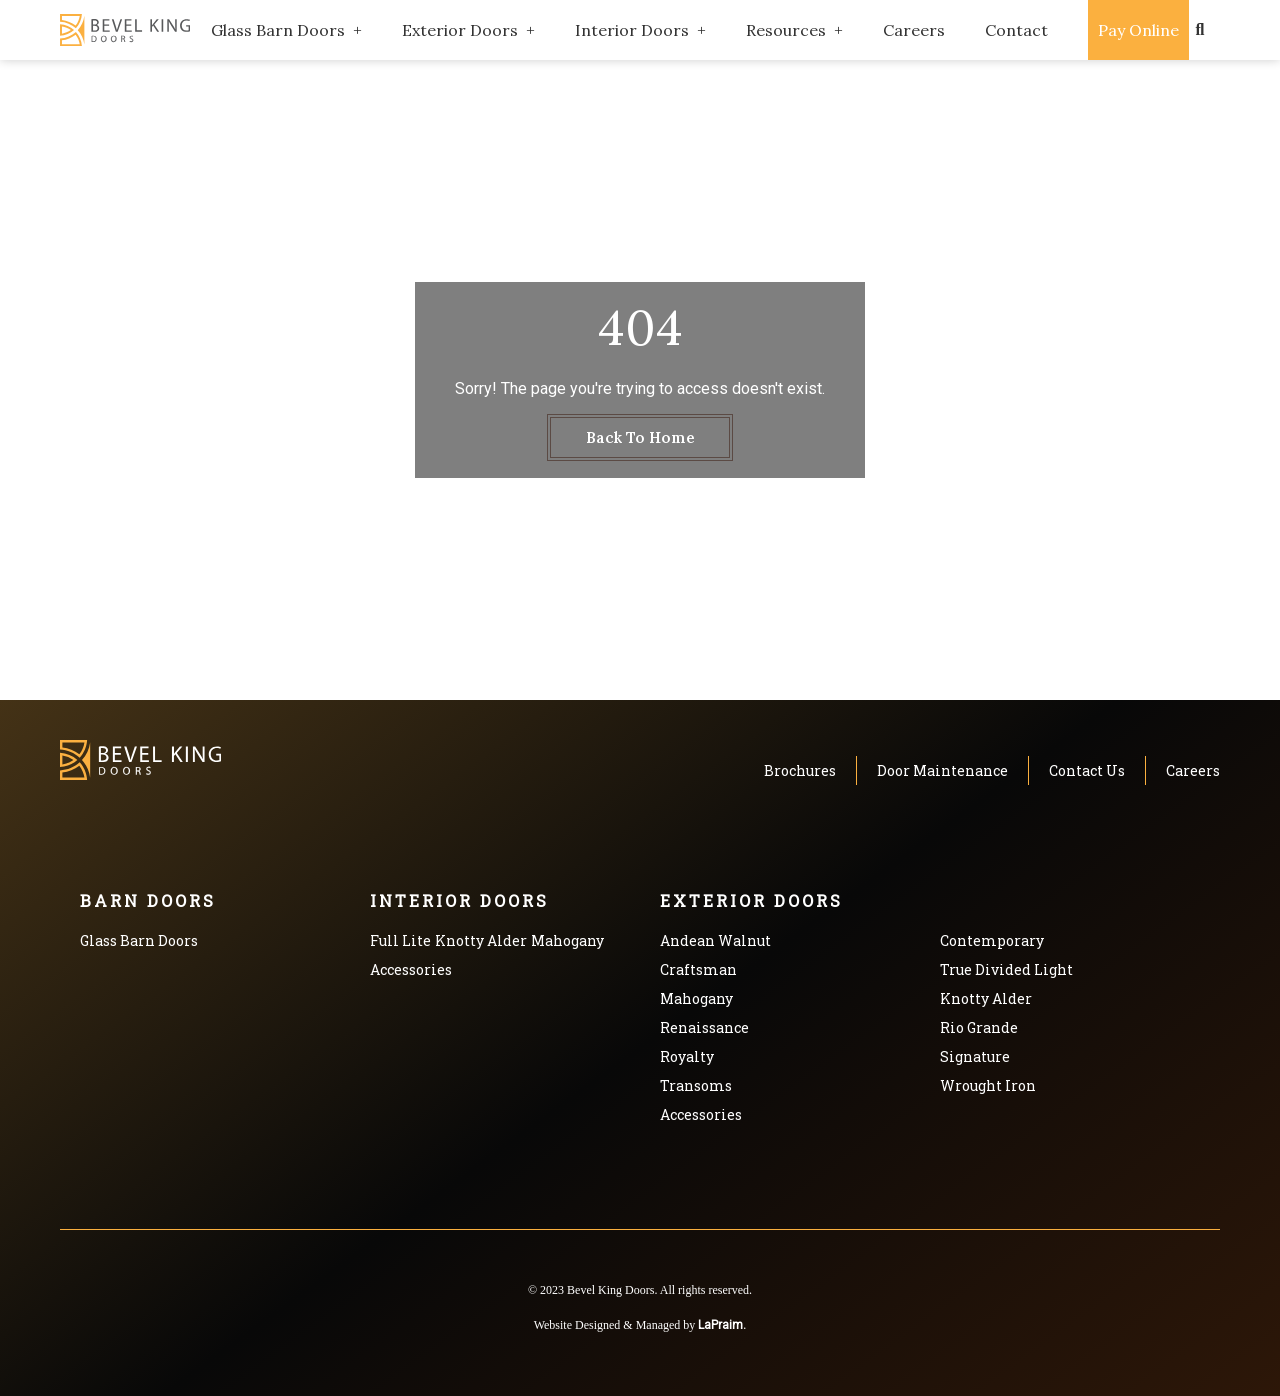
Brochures (800, 770)
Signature (975, 1056)
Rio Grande (979, 1027)
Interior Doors (632, 30)
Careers (914, 30)
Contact (1016, 30)
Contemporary (992, 940)
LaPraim (720, 1325)
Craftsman (698, 969)
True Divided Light (1006, 969)
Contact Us (1087, 770)
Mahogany (567, 940)
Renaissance (704, 1027)
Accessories (411, 969)
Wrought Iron (988, 1085)
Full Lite (400, 940)
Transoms (696, 1085)
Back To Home (640, 437)
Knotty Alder (481, 940)
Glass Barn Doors (278, 30)
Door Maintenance (942, 770)
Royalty (687, 1056)
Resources (786, 30)
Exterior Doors (460, 30)
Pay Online (1138, 30)
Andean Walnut (715, 940)
